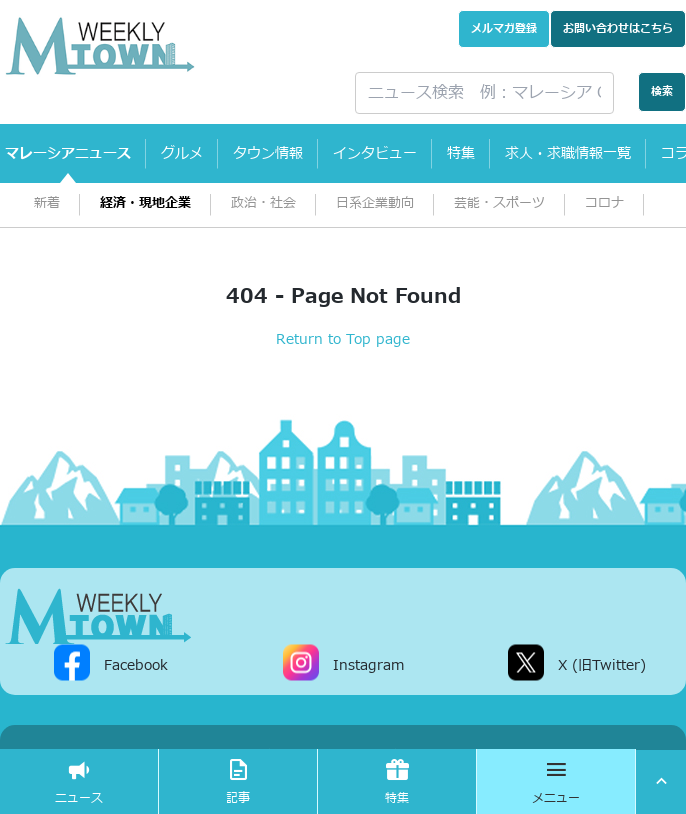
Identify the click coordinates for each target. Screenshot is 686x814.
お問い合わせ (618, 28)
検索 (662, 91)
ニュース (79, 782)
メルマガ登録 (504, 28)
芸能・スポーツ (499, 203)
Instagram (368, 664)
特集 (461, 153)
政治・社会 (263, 203)
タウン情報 (268, 153)
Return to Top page (343, 339)
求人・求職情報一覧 (568, 153)
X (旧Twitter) (602, 664)
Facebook (136, 664)
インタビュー (375, 153)
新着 (47, 203)
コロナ (604, 203)
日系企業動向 (375, 203)
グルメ (182, 153)
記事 (238, 782)
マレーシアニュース (68, 153)
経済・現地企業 (145, 203)
